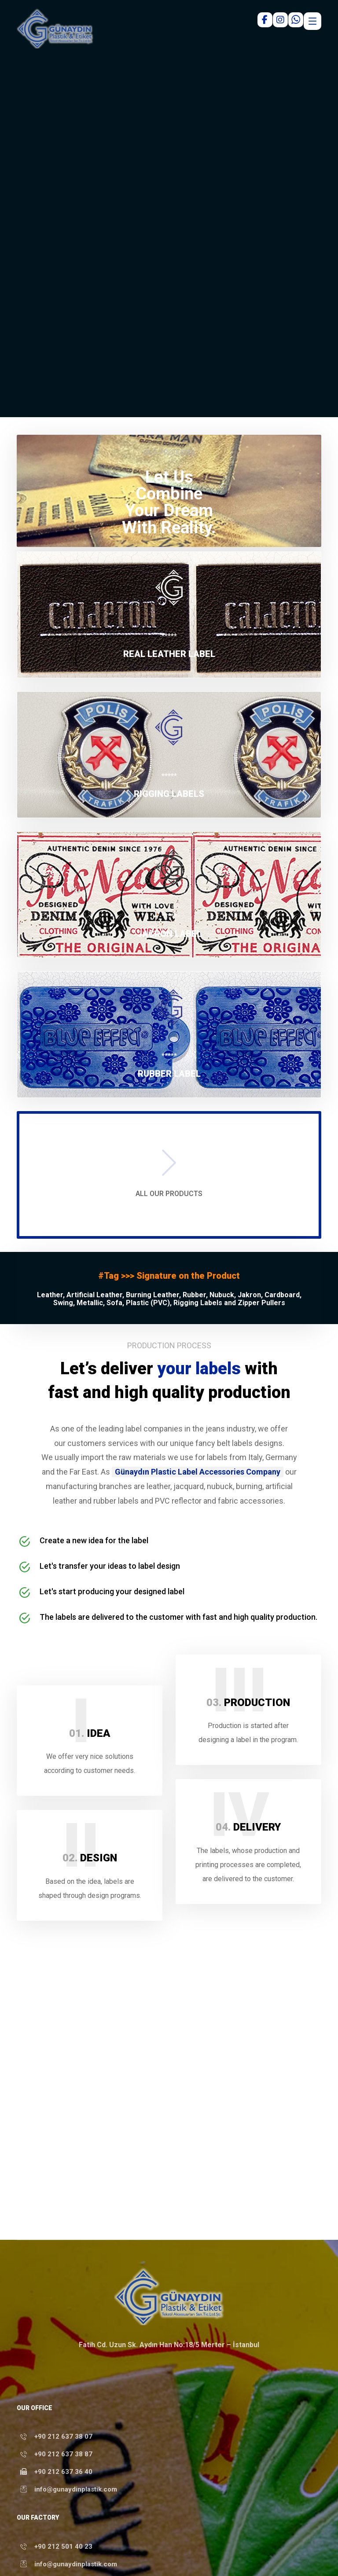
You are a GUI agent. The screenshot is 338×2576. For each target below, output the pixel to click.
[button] (169, 614)
